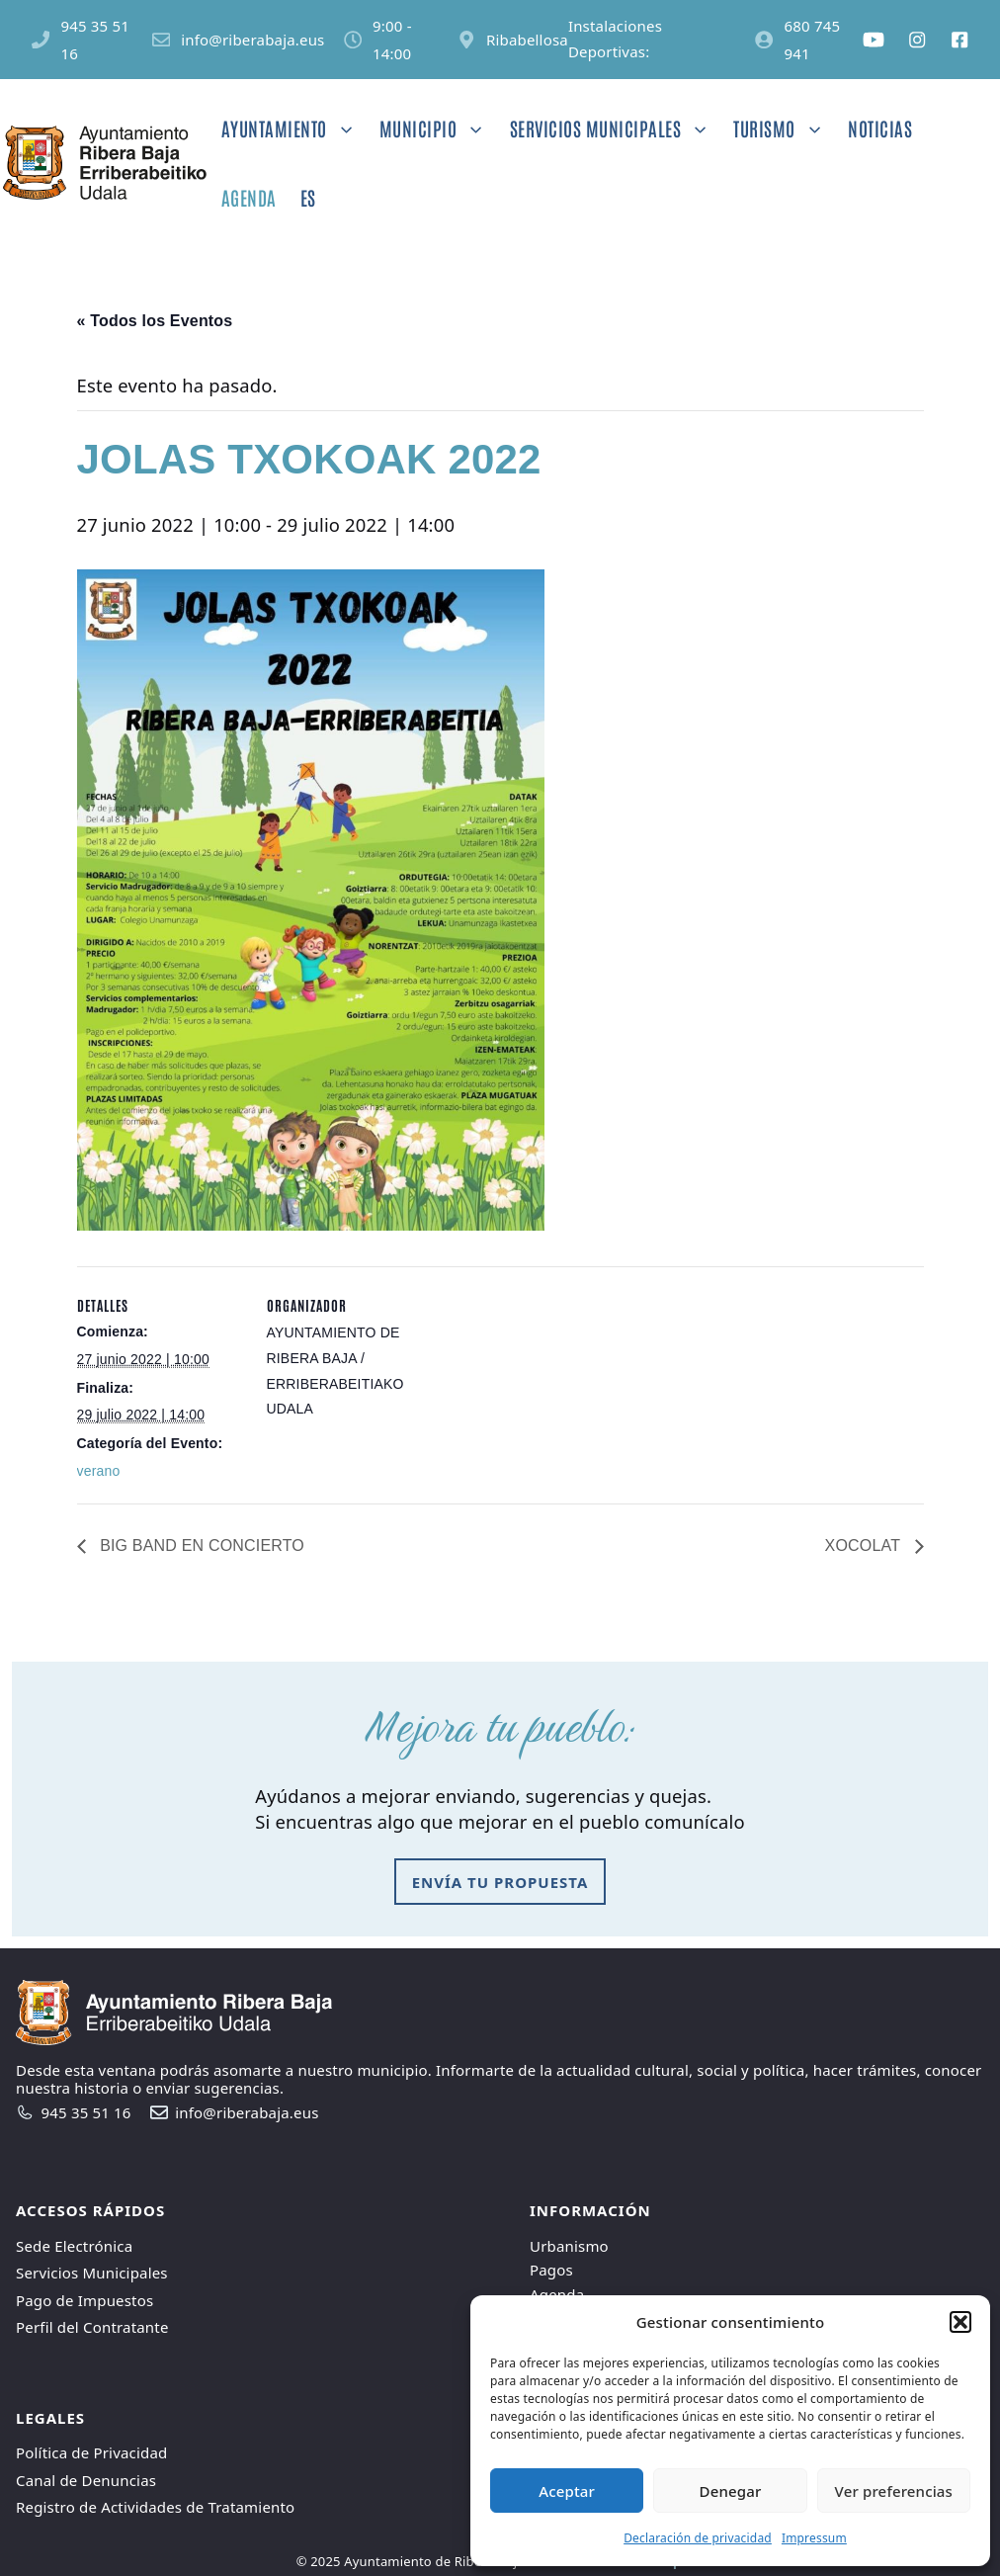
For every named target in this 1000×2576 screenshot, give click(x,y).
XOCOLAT (865, 1545)
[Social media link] (873, 39)
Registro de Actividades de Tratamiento (155, 2507)
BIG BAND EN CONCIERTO (200, 1545)
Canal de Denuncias (86, 2480)
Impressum (814, 2538)
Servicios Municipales (616, 128)
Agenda (249, 197)
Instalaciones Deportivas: (615, 38)
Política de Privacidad (91, 2452)
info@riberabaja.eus (252, 39)
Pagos (551, 2269)
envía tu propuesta (500, 1882)
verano (99, 1471)
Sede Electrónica (74, 2246)
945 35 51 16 (86, 2112)
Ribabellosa (527, 39)
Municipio (438, 128)
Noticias (880, 128)
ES (308, 197)
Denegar (731, 2491)
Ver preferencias (894, 2491)
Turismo (784, 128)
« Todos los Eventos (155, 320)
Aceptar (567, 2491)
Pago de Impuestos (84, 2300)
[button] (960, 2322)
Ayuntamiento (294, 128)
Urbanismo (569, 2246)
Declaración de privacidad (698, 2538)
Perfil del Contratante (92, 2327)
